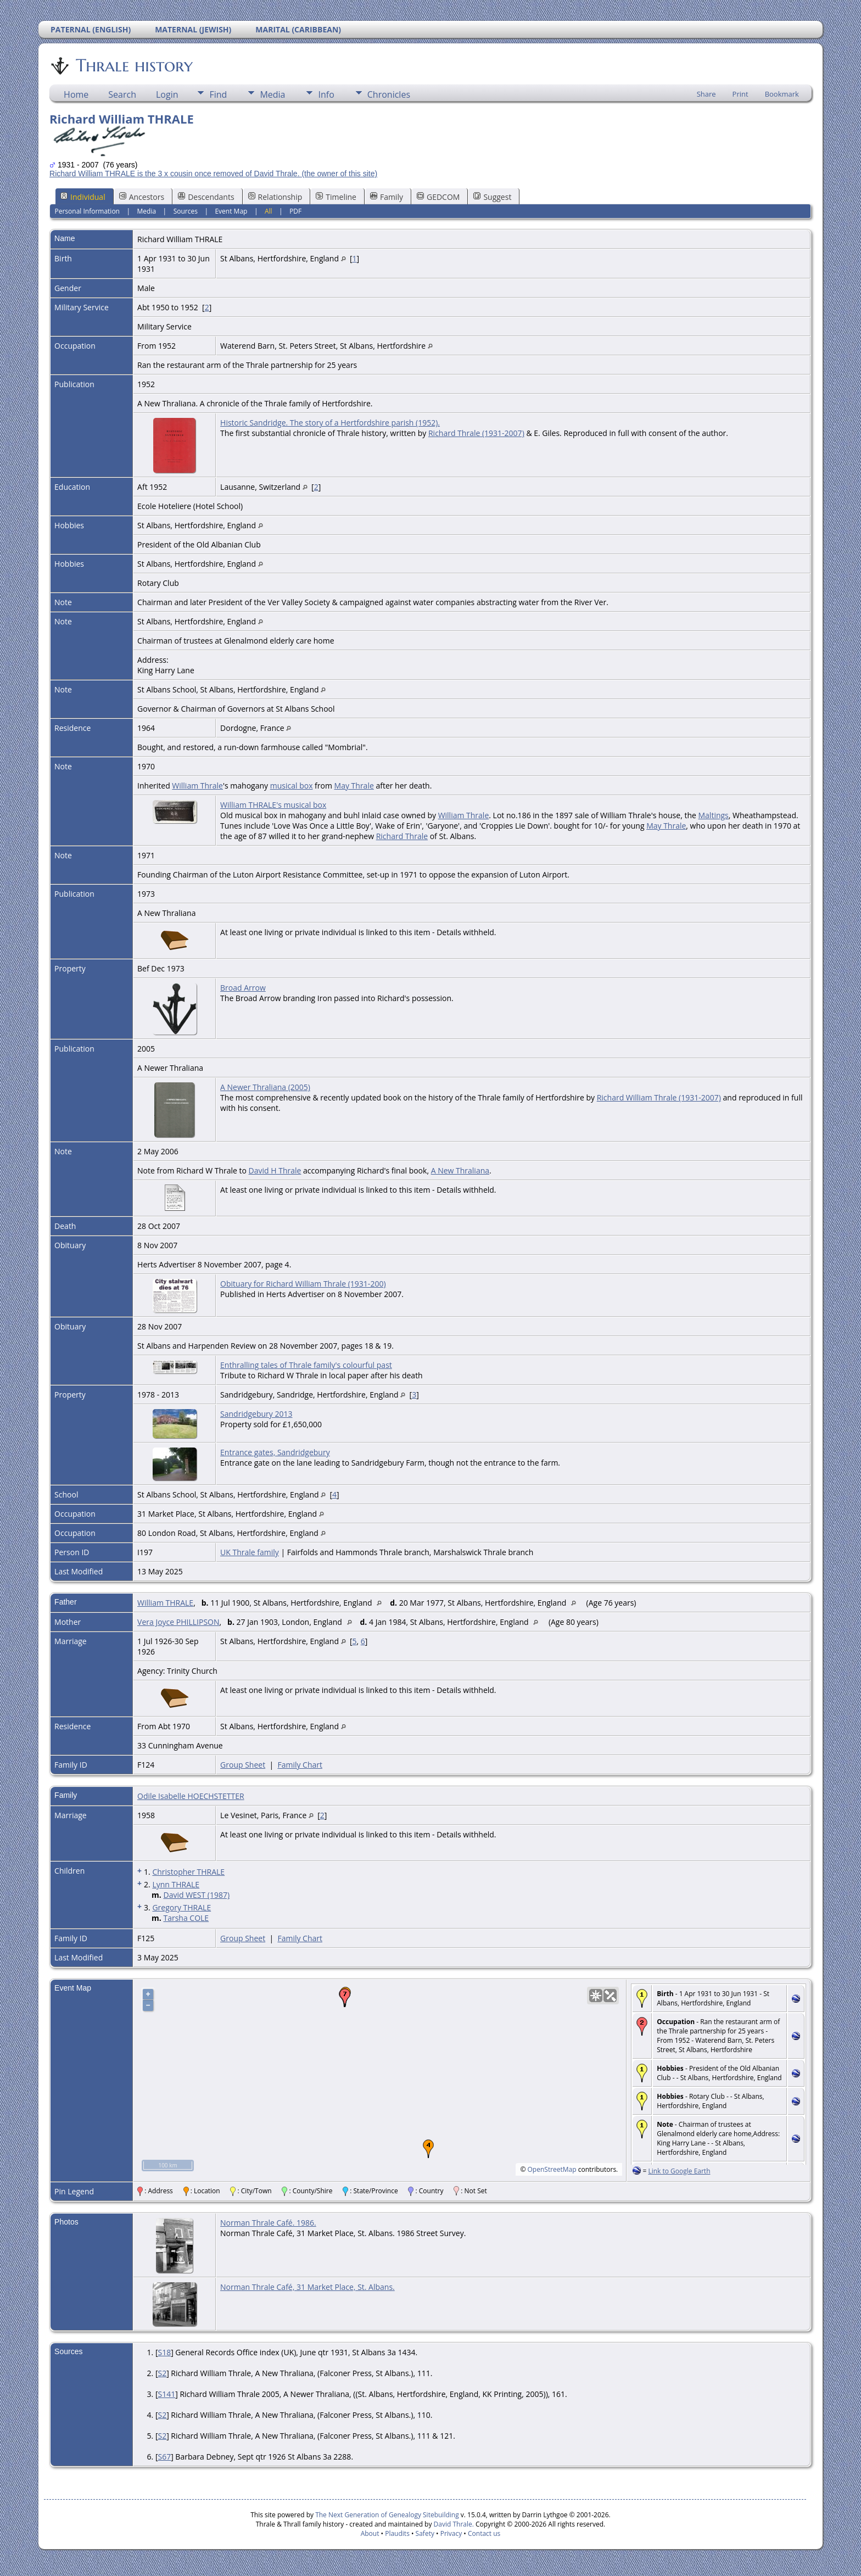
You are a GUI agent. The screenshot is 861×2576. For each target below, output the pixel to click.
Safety (425, 2533)
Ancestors (141, 197)
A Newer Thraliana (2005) (265, 1087)
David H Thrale (275, 1170)
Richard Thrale (402, 836)
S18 (164, 2352)
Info (326, 94)
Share (706, 94)
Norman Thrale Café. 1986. (268, 2222)
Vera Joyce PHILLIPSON (178, 1622)
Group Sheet (242, 1764)
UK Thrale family (249, 1552)
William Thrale (197, 785)
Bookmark (782, 94)
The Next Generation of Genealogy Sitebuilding (387, 2514)
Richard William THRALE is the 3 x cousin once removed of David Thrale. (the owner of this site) (213, 173)
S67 (164, 2456)
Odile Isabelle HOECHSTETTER (190, 1796)
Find (218, 94)
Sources (186, 211)
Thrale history (133, 65)
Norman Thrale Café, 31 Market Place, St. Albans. (307, 2287)
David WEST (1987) (196, 1895)
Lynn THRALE (175, 1884)
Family (386, 197)
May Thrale (354, 785)
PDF (295, 211)
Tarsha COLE (186, 1918)
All (268, 211)
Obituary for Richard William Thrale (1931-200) (302, 1283)
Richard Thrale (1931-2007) (476, 433)
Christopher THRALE (188, 1872)
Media (272, 94)
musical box (291, 785)
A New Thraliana (460, 1170)
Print (740, 94)
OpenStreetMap (552, 2169)
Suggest (492, 197)
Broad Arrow (243, 987)
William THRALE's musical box (273, 805)
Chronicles (388, 94)
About (370, 2533)
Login (167, 94)
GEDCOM (438, 197)
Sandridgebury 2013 (256, 1414)
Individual (82, 197)
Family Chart (299, 1764)
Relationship (275, 197)
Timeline (336, 197)
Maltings (713, 815)
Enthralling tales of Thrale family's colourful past (306, 1365)
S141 (166, 2394)
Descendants (206, 197)
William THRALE (165, 1602)
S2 (162, 2373)
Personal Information (87, 211)
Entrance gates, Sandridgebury (275, 1452)
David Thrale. (452, 2524)
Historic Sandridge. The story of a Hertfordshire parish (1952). (330, 422)
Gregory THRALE (181, 1907)
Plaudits (397, 2533)
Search (122, 94)
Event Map (231, 211)
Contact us (484, 2533)
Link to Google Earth (679, 2171)
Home (76, 94)
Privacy (451, 2533)
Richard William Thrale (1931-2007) (659, 1097)
